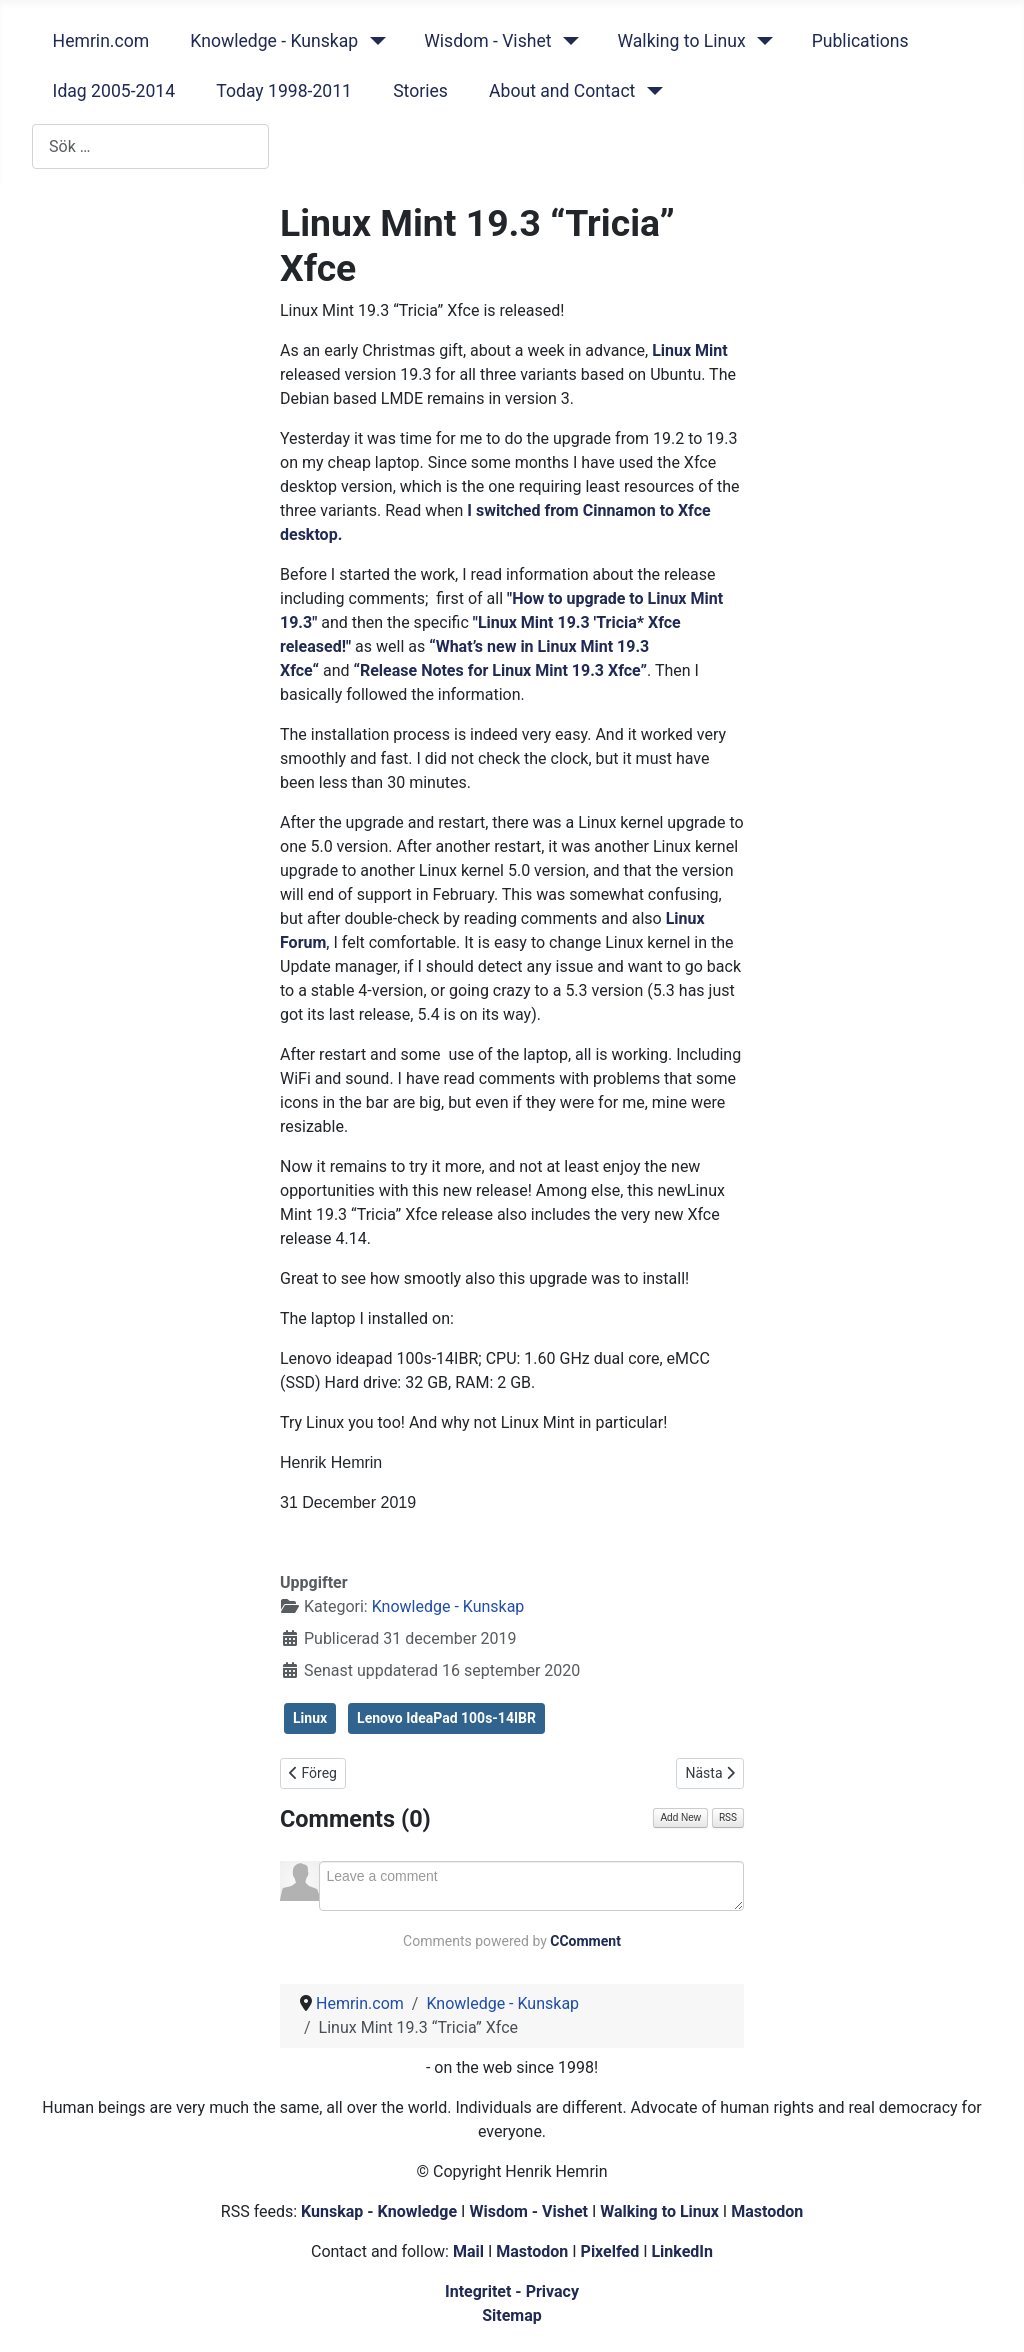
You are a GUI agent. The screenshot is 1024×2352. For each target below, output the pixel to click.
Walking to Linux (681, 41)
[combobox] (150, 146)
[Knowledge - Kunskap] (373, 41)
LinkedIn (682, 2251)
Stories (420, 91)
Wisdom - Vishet (487, 41)
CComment (585, 1941)
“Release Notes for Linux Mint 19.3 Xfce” (501, 670)
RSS (728, 1817)
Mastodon (767, 2211)
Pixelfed (610, 2251)
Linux (310, 1718)
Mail (468, 2251)
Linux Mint (690, 350)
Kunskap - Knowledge (379, 2211)
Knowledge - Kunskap (274, 41)
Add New (680, 1817)
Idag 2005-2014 (114, 91)
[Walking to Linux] (761, 41)
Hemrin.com (101, 41)
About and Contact (562, 91)
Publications (860, 41)
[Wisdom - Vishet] (566, 41)
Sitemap (512, 2315)
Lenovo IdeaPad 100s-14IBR (446, 1718)
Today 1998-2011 (284, 91)
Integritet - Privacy (512, 2291)
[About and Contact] (650, 91)
